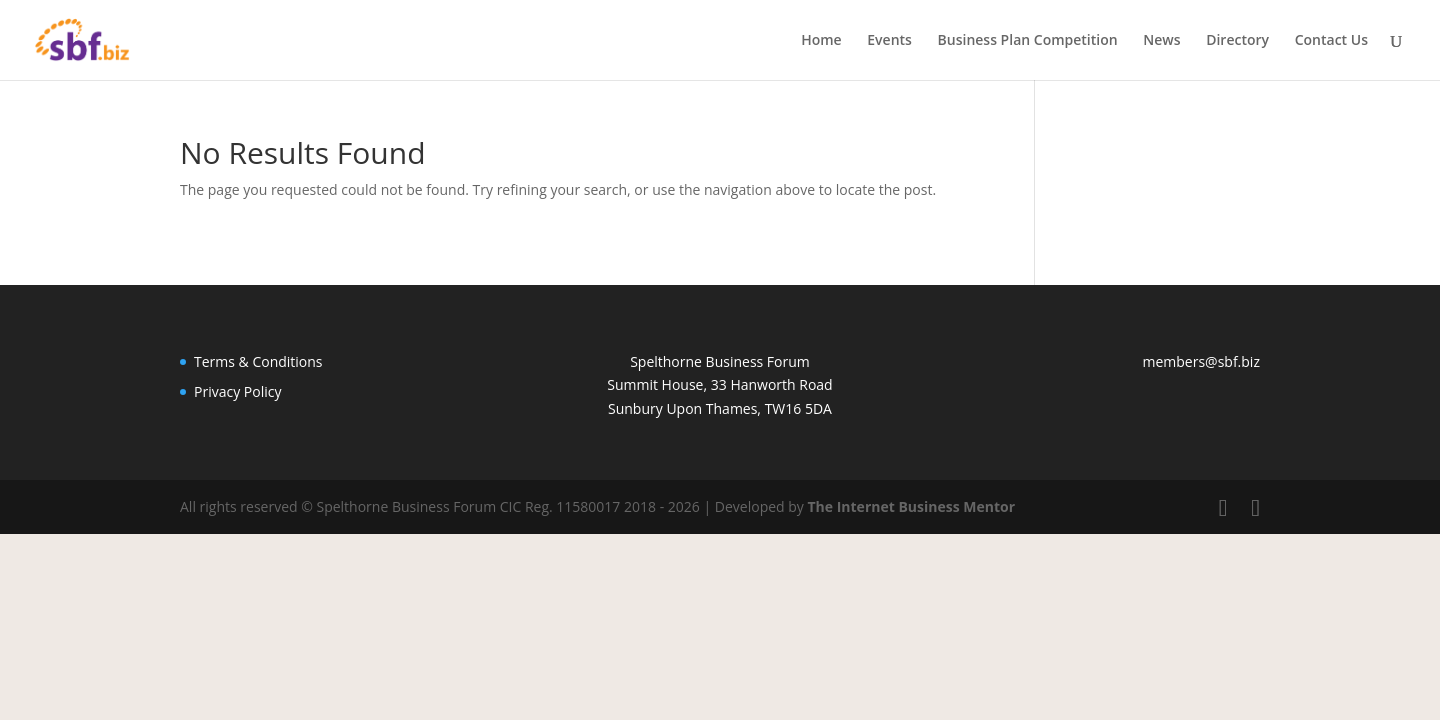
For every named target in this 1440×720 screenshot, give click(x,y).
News (1161, 41)
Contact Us (1331, 41)
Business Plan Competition (1028, 41)
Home (821, 41)
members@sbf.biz (1201, 361)
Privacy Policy (237, 391)
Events (889, 41)
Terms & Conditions (258, 361)
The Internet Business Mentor (911, 506)
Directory (1237, 41)
